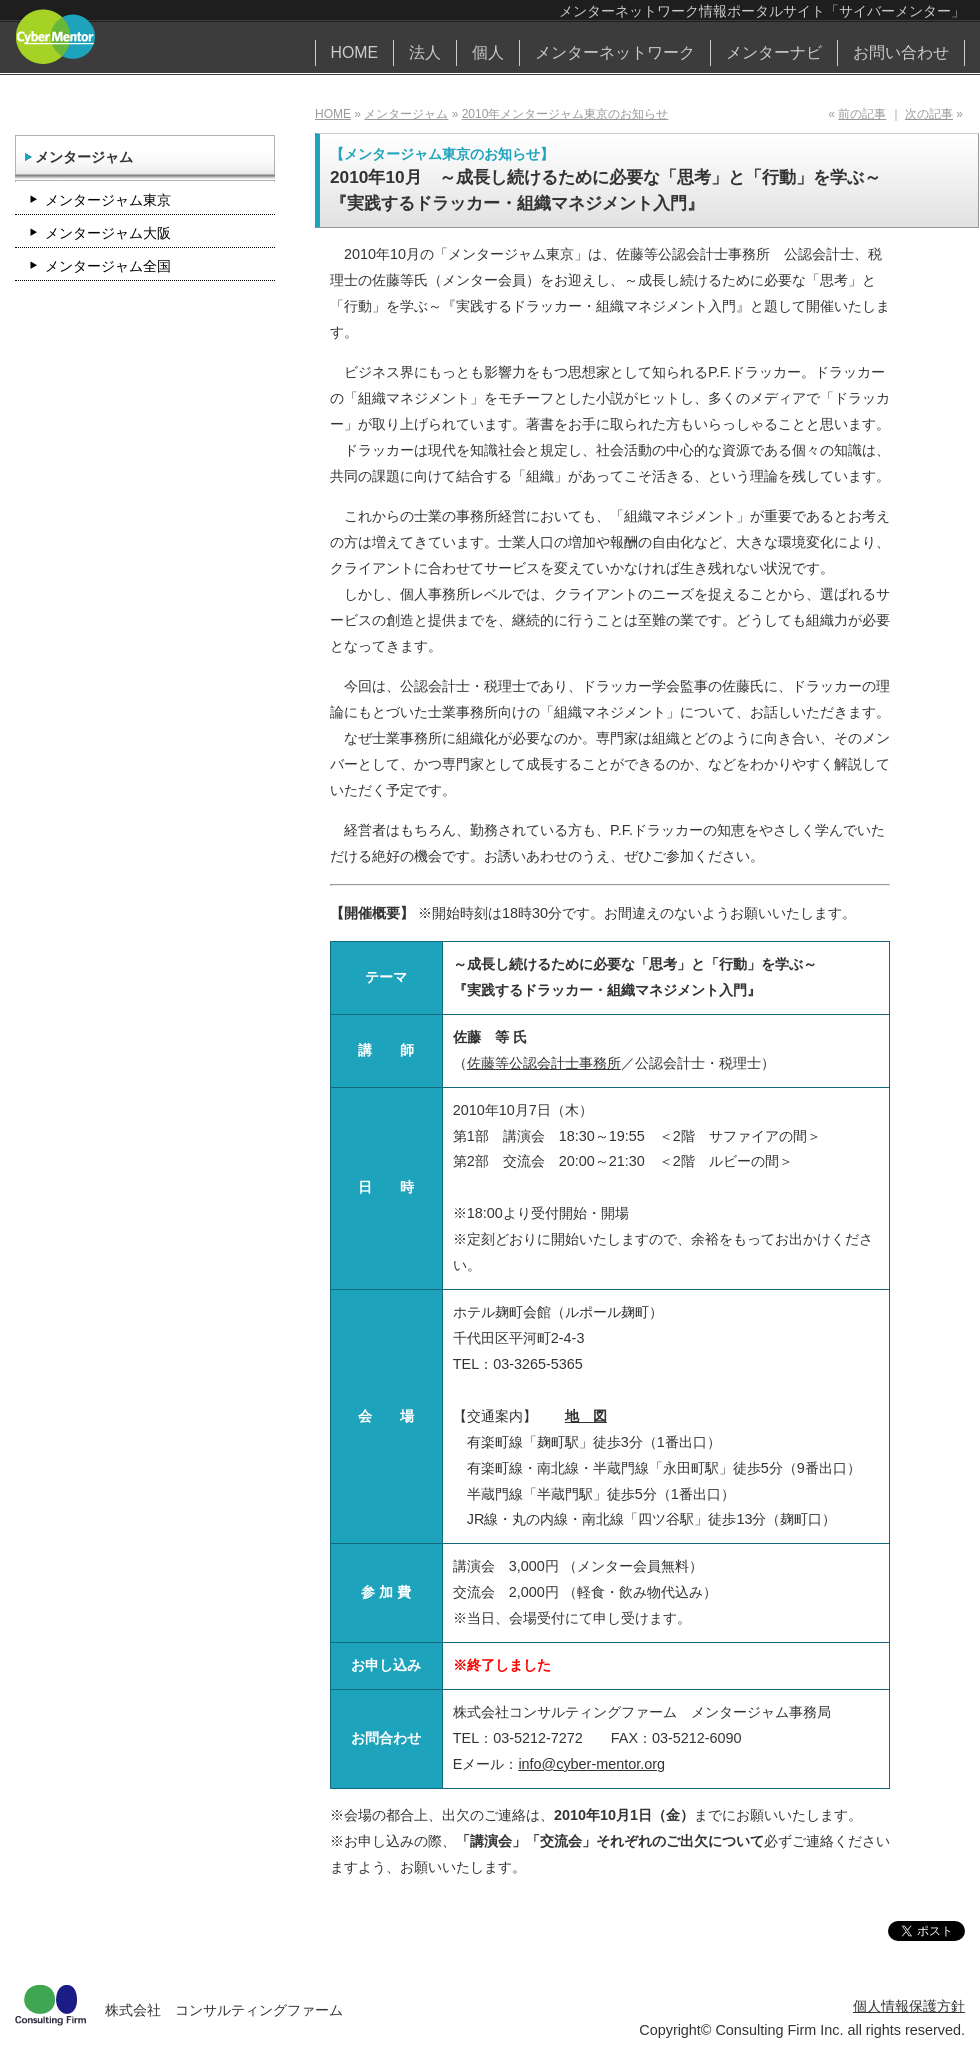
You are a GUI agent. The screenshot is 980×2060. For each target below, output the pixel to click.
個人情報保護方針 (909, 2006)
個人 (488, 52)
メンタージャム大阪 (108, 233)
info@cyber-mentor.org (591, 1764)
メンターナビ (774, 52)
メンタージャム (406, 114)
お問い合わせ (901, 52)
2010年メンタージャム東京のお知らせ (565, 114)
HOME (355, 52)
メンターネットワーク (615, 52)
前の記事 (862, 114)
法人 (425, 52)
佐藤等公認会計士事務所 (544, 1063)
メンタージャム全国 (108, 266)
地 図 (586, 1416)
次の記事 (929, 114)
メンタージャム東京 (108, 200)
